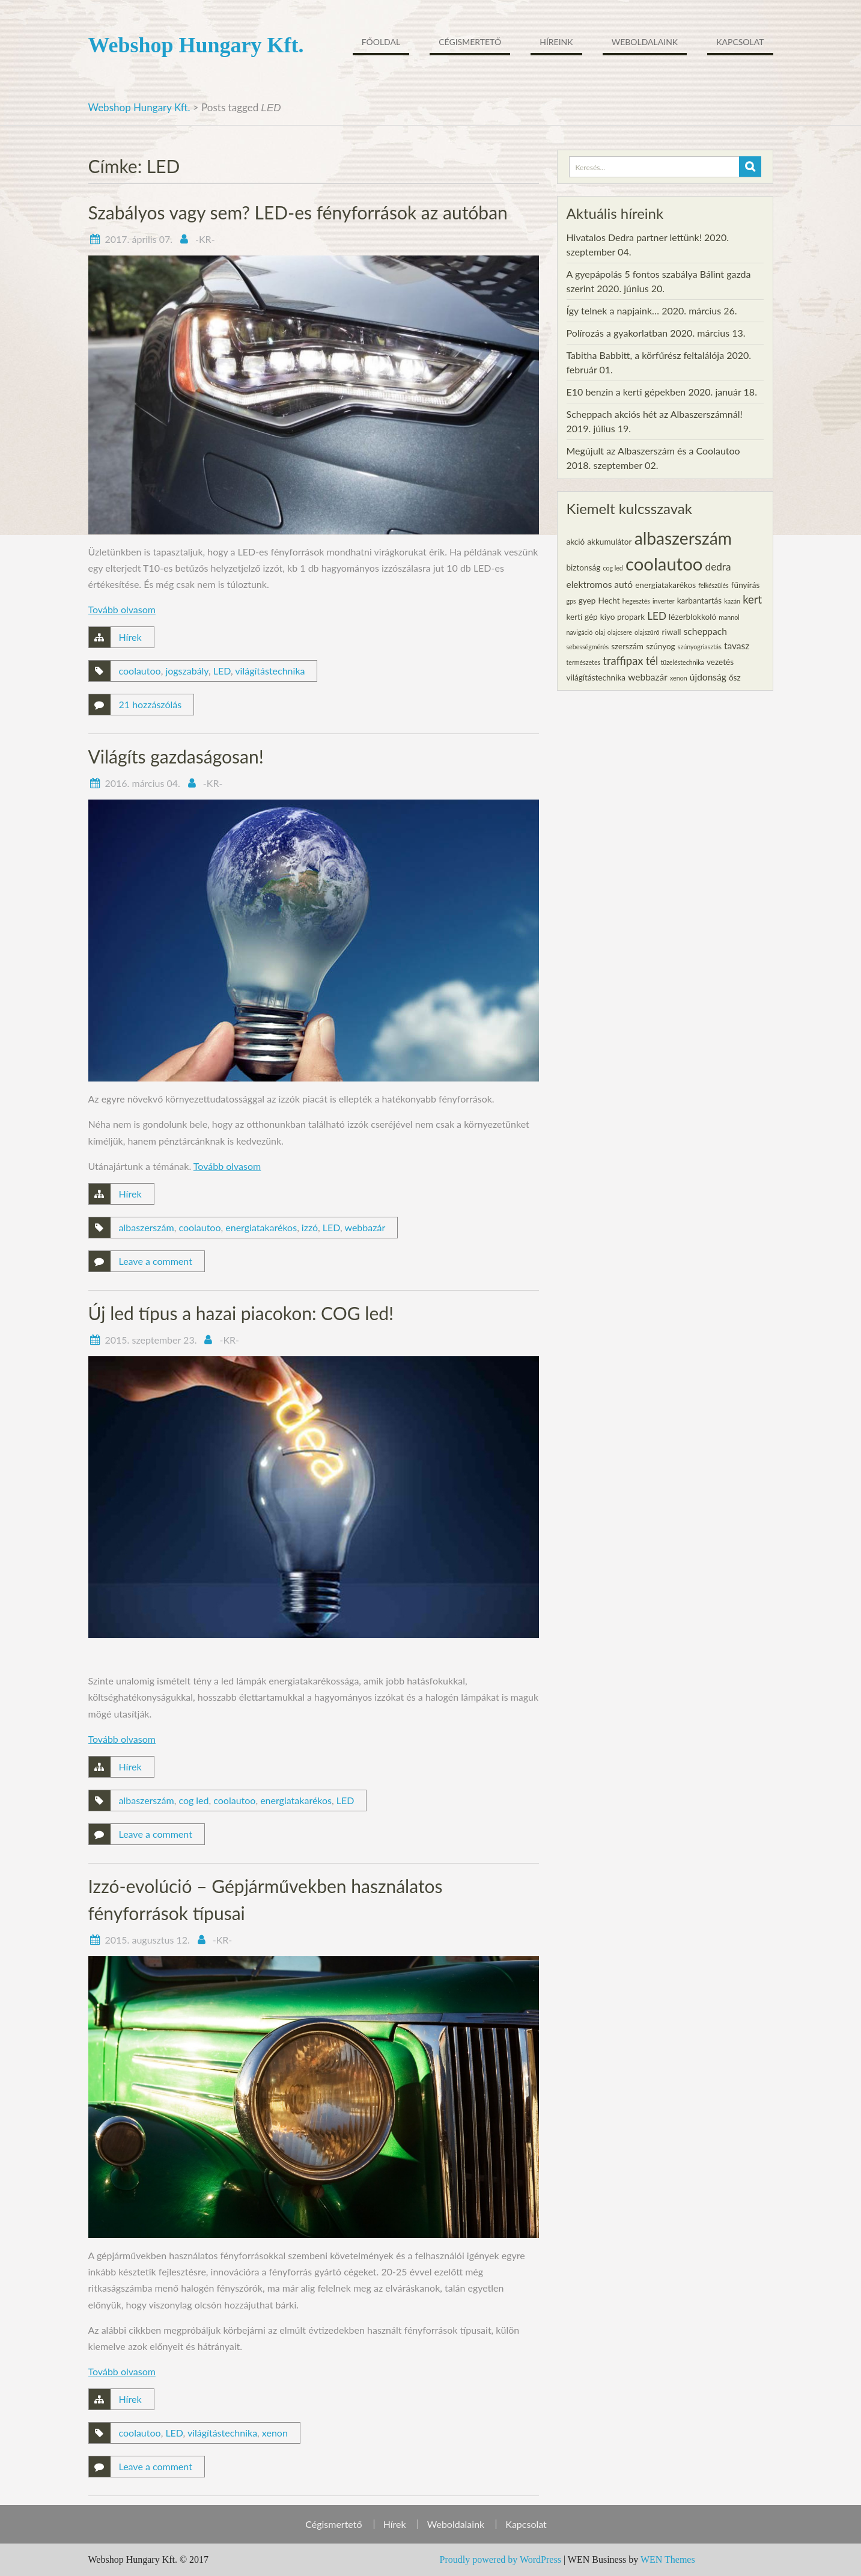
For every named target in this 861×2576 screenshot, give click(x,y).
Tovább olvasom (122, 609)
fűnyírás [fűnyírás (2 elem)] (745, 585)
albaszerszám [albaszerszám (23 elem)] (683, 538)
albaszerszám (146, 1227)
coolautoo (140, 670)
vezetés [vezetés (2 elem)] (720, 662)
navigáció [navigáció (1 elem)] (580, 632)
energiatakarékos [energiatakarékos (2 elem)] (665, 585)
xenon (275, 2432)
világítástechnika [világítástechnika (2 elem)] (596, 677)
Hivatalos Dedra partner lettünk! (634, 237)
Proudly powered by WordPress (500, 2559)
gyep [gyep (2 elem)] (587, 600)
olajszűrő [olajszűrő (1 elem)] (646, 632)
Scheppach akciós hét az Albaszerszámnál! (655, 414)
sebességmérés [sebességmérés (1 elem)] (588, 646)
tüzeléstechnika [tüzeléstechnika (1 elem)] (682, 662)
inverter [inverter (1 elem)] (664, 601)
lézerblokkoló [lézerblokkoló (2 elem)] (692, 617)
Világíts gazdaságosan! (176, 756)
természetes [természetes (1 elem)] (584, 662)
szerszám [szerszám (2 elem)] (627, 646)
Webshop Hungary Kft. (196, 45)
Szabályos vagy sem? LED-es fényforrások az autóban (298, 212)
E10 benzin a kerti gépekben (626, 391)
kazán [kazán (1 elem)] (732, 601)
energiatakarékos (261, 1227)
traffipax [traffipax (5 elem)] (623, 660)
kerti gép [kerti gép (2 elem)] (582, 617)
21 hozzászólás (150, 704)
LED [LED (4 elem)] (656, 616)
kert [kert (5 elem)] (752, 599)
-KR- (205, 239)
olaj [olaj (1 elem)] (599, 632)
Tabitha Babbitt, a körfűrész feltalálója (646, 355)
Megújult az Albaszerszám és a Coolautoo (653, 450)
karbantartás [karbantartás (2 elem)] (699, 600)
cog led (193, 1800)
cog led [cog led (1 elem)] (612, 568)
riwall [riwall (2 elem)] (671, 632)
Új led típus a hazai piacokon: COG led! (241, 1313)
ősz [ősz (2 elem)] (735, 677)
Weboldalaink (645, 42)
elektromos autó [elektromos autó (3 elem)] (600, 584)
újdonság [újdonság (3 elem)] (708, 677)
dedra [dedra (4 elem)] (718, 566)
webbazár (364, 1227)
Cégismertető (470, 42)
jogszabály (186, 670)
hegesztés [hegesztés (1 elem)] (636, 601)
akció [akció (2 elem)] (576, 541)
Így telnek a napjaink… (613, 310)
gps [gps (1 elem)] (571, 601)
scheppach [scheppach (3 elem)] (705, 631)
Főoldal (381, 42)
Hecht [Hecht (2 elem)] (609, 600)
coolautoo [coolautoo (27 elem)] (664, 563)
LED (222, 670)
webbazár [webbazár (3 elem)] (648, 677)
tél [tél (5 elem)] (652, 660)
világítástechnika (270, 670)
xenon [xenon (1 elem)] (678, 678)
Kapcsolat (740, 42)
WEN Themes (667, 2559)
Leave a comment (155, 1261)
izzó (310, 1227)
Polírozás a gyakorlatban (617, 332)
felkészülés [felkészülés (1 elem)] (713, 585)
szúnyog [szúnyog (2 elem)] (660, 646)
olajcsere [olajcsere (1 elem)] (619, 632)
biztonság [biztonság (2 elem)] (584, 567)
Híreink (556, 42)
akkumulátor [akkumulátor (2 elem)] (609, 541)
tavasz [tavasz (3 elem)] (736, 645)
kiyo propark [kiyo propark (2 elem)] (622, 617)
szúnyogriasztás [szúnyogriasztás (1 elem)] (700, 646)
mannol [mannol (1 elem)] (729, 617)
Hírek (130, 637)
